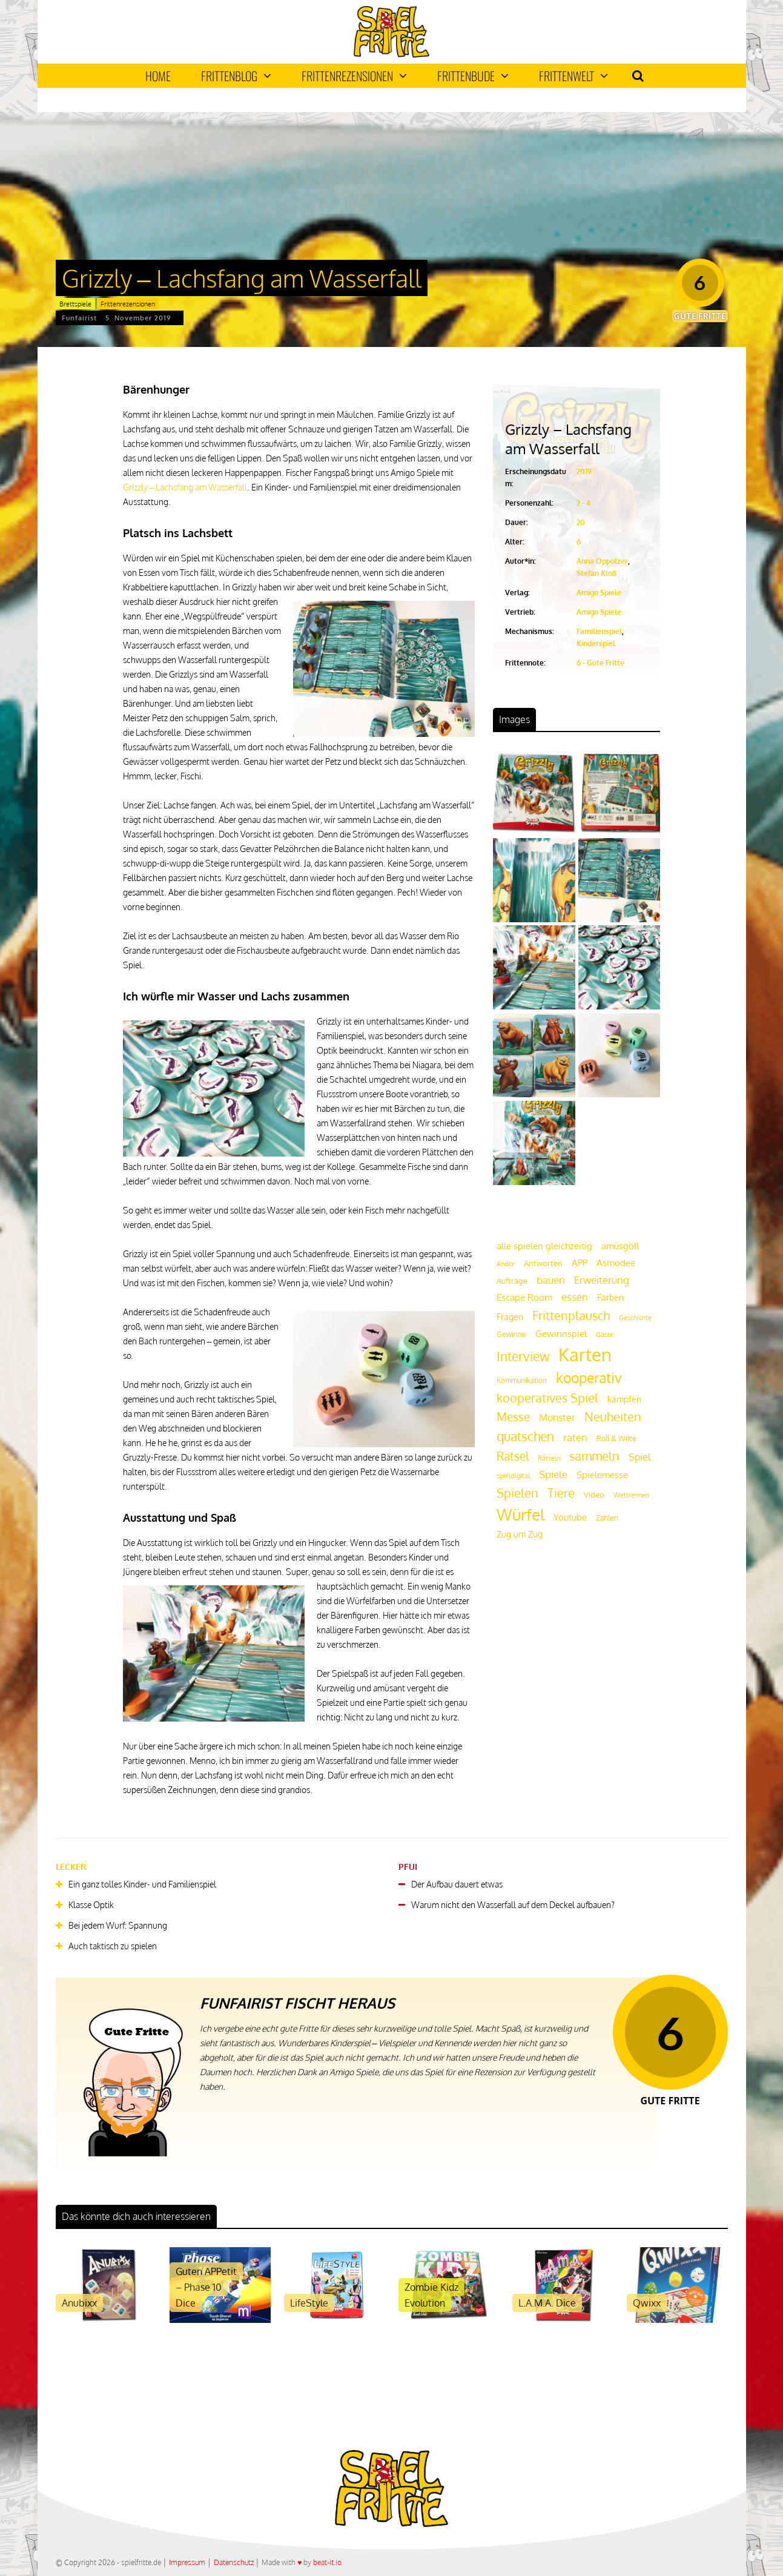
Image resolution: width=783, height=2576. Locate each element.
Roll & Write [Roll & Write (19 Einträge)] (616, 1438)
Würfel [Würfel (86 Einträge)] (520, 1514)
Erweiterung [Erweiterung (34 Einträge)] (601, 1279)
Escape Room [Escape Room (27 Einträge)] (524, 1297)
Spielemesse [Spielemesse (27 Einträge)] (602, 1474)
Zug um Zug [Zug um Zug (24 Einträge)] (520, 1533)
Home (158, 76)
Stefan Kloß (596, 573)
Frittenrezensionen (354, 76)
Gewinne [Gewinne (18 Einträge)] (511, 1334)
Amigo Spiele (599, 592)
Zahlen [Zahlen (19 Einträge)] (607, 1517)
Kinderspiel (596, 643)
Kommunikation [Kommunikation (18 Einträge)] (522, 1380)
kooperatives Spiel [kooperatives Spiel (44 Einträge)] (547, 1397)
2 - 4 (583, 502)
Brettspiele (75, 304)
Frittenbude (473, 76)
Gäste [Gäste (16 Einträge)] (604, 1334)
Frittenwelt (573, 76)
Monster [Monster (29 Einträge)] (557, 1418)
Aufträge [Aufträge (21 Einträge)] (512, 1281)
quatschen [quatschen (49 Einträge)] (525, 1436)
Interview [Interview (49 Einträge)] (523, 1356)
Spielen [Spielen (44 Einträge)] (517, 1493)
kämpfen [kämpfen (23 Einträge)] (624, 1399)
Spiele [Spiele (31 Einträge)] (553, 1474)
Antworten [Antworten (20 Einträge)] (543, 1263)
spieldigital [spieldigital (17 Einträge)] (513, 1475)
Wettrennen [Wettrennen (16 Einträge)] (631, 1495)
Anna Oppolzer (602, 561)
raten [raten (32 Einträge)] (575, 1437)
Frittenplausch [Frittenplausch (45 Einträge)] (571, 1315)
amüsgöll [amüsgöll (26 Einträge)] (620, 1246)
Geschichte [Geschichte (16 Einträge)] (635, 1317)
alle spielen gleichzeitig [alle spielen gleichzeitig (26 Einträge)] (544, 1246)
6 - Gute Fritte (600, 662)
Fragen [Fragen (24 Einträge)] (510, 1316)
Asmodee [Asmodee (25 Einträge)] (615, 1262)
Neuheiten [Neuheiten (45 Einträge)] (612, 1416)
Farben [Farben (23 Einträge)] (610, 1297)
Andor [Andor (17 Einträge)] (506, 1263)
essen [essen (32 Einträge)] (574, 1296)
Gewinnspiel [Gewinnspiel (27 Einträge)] (561, 1333)
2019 (584, 471)
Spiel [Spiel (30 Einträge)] (639, 1456)
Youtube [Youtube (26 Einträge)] (570, 1517)
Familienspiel (599, 631)
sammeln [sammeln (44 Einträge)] (594, 1456)
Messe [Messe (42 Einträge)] (513, 1416)
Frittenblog (236, 76)
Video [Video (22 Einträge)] (594, 1494)
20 (581, 522)
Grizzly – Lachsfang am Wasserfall (185, 487)
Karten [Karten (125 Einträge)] (585, 1354)
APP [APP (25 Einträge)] (579, 1262)
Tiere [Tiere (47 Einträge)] (561, 1493)
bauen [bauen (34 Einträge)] (551, 1279)
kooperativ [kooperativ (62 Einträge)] (589, 1377)
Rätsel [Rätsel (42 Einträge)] (513, 1456)
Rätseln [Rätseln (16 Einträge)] (549, 1458)
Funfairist (79, 318)
